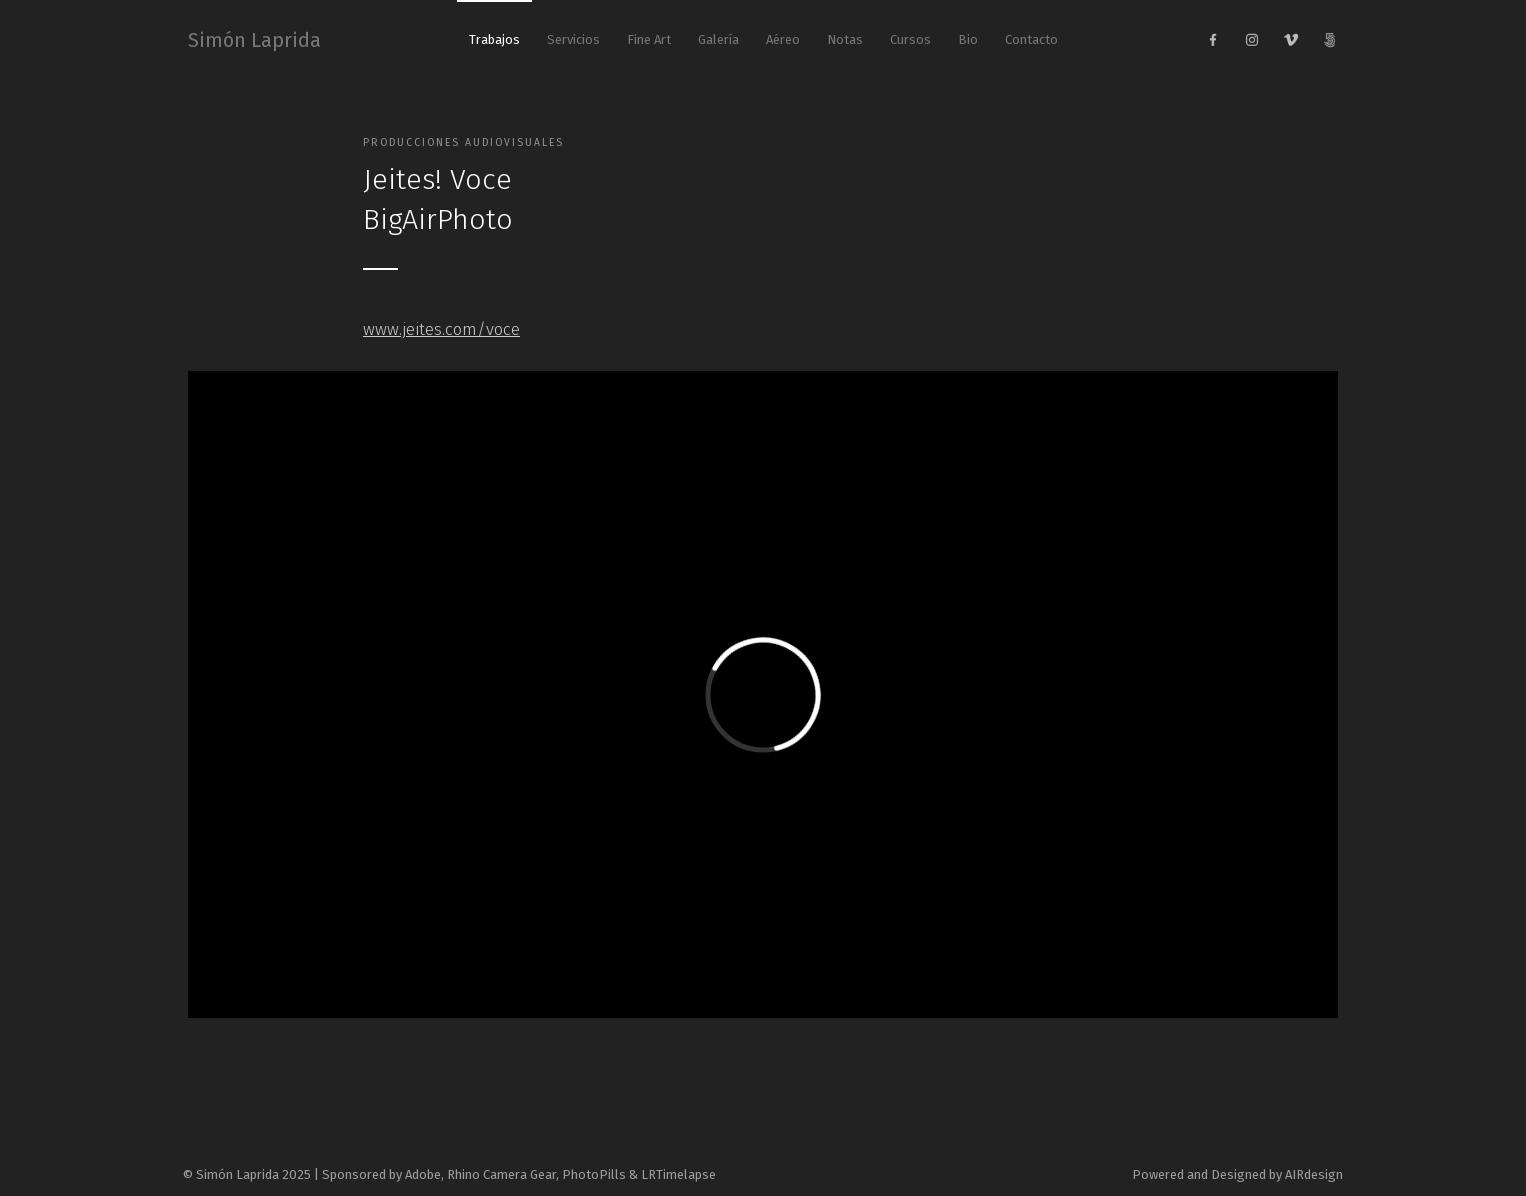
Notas (845, 39)
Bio (968, 39)
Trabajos (494, 39)
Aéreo (783, 39)
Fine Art (649, 39)
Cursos (910, 39)
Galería (718, 39)
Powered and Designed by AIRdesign (1237, 1174)
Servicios (573, 39)
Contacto (1031, 39)
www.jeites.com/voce (441, 329)
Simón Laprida (254, 40)
